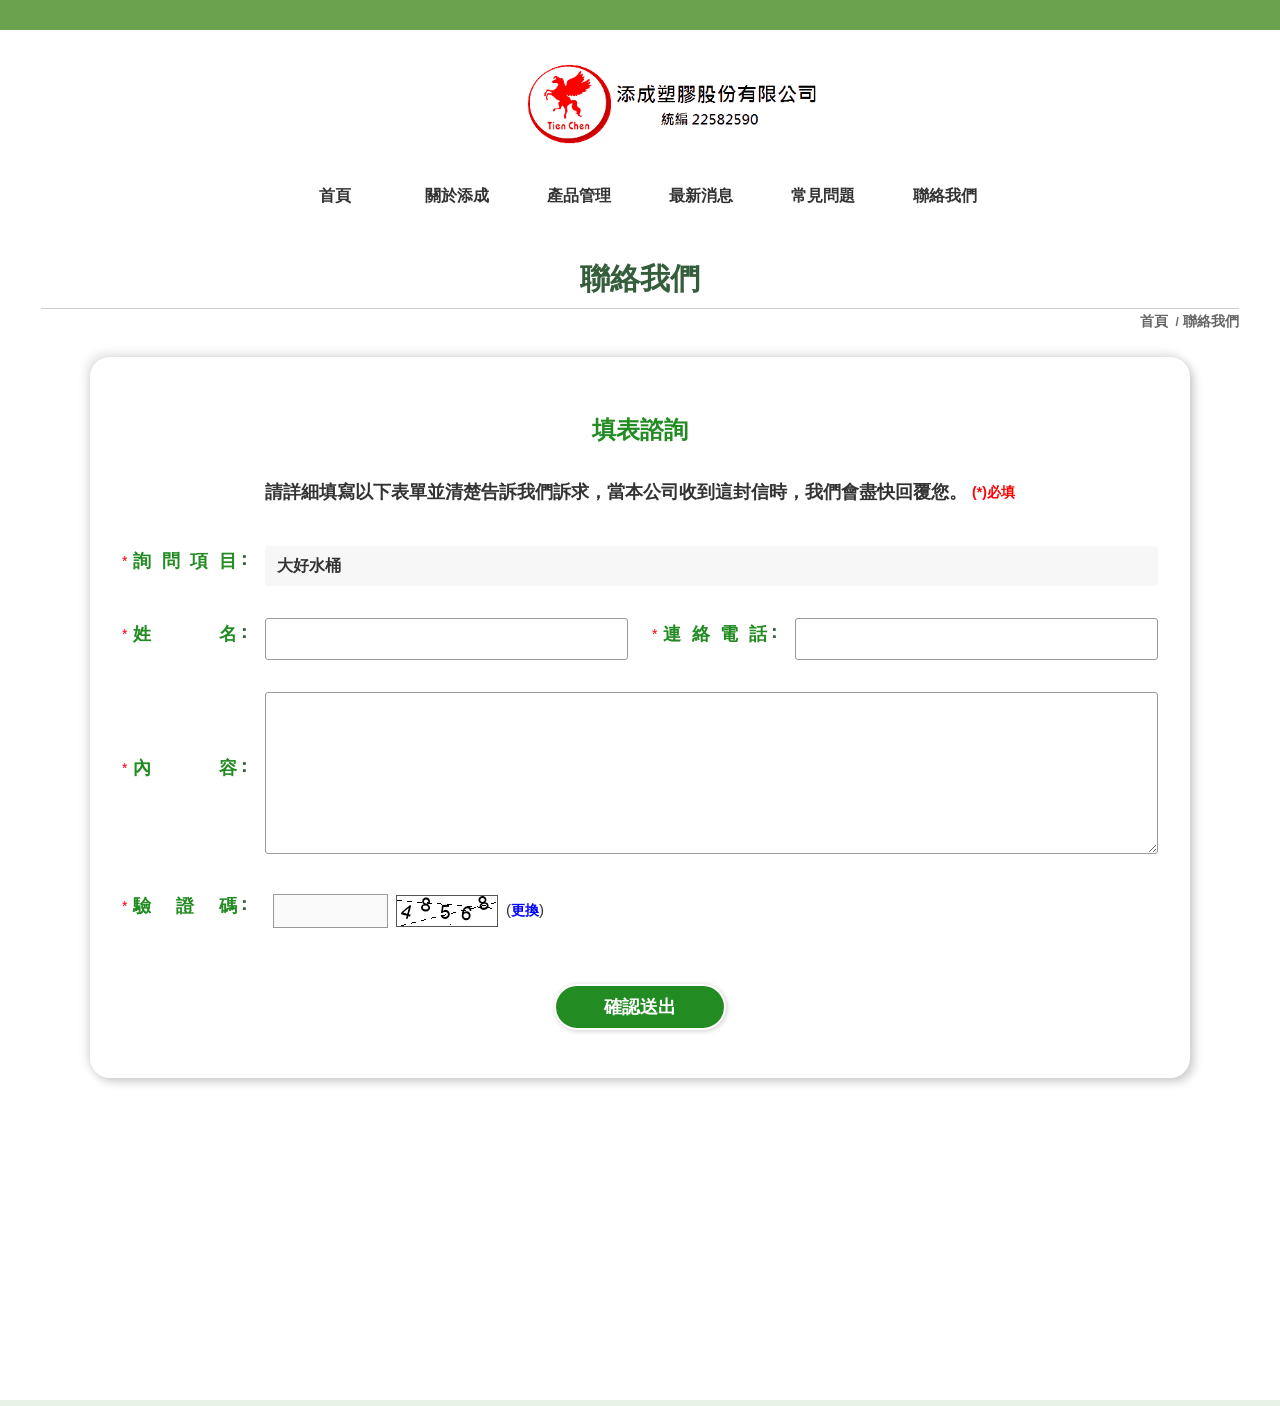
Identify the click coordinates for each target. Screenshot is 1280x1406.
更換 (525, 910)
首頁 (1156, 321)
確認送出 (640, 1007)
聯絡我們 (1211, 321)
